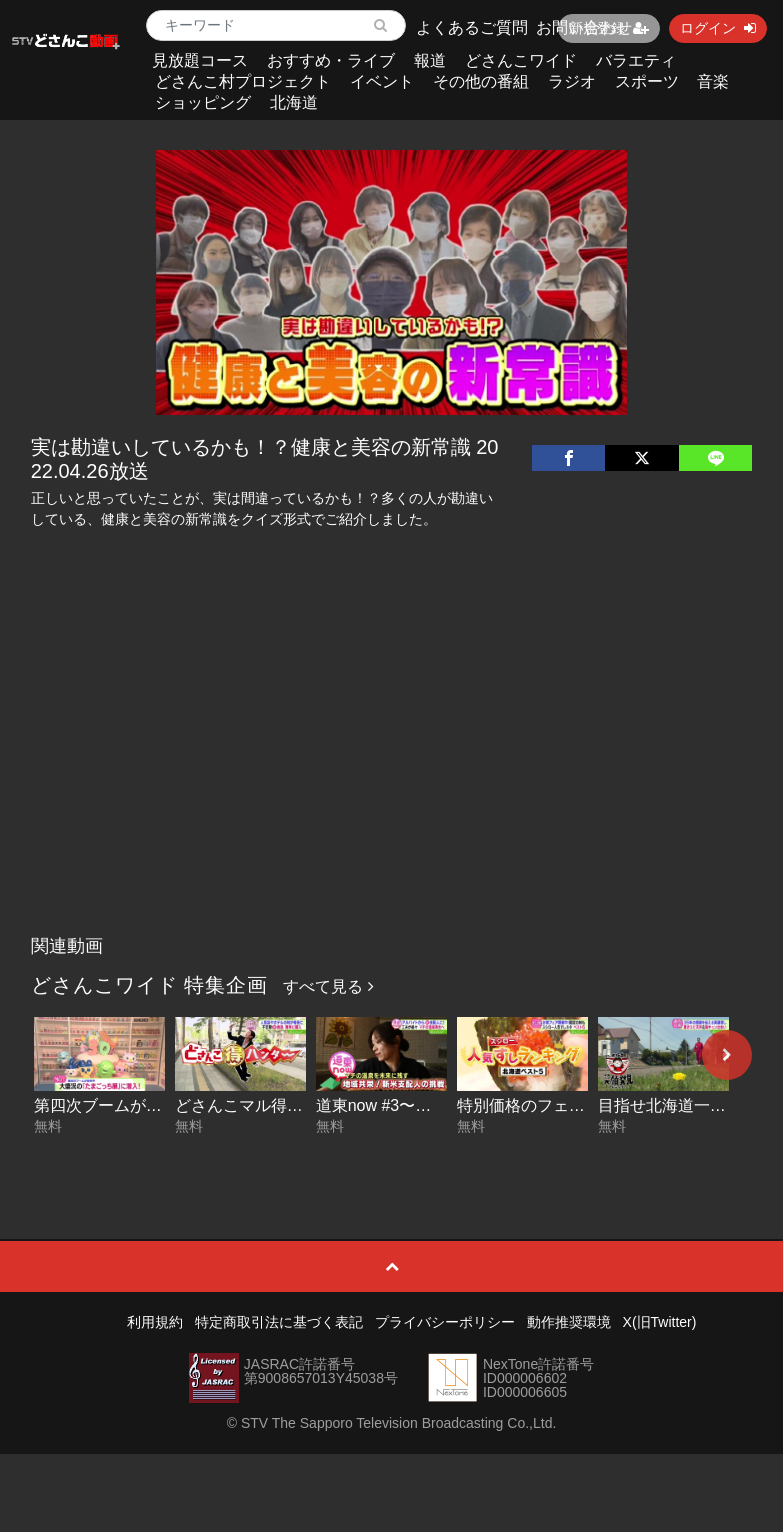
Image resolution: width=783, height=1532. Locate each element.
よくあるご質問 (472, 27)
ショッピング (203, 102)
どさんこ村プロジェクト (243, 81)
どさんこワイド (521, 60)
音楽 (713, 81)
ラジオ (572, 81)
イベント (382, 81)
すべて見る (328, 986)
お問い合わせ (584, 27)
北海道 (294, 102)
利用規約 (155, 1322)
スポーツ (647, 81)
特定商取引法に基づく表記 (279, 1322)
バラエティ (636, 60)
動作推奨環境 (569, 1322)
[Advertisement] (391, 776)
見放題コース (200, 60)
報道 (430, 60)
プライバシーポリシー (445, 1322)
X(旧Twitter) (660, 1322)
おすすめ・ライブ (331, 60)
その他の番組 (481, 81)
